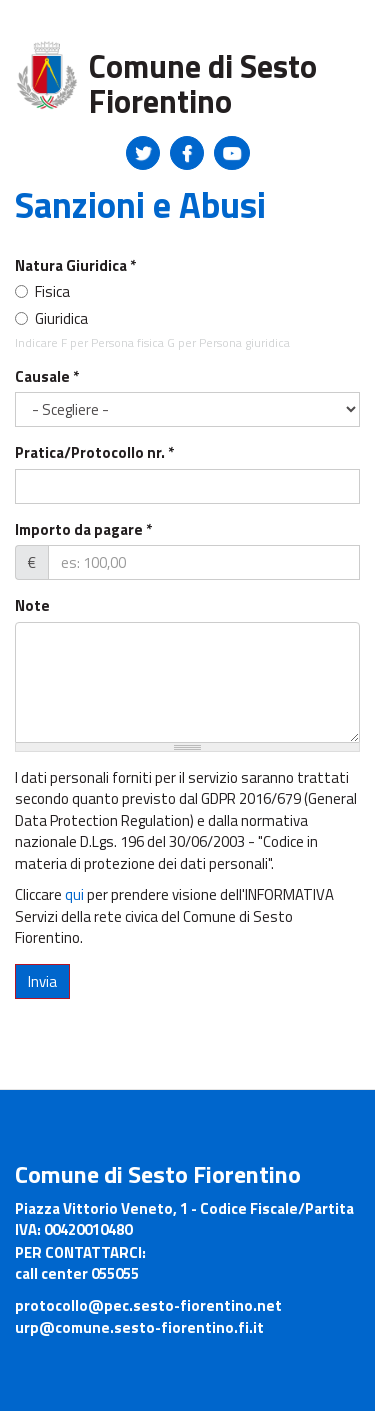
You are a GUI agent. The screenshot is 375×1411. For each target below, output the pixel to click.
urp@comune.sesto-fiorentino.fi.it (139, 1327)
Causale (47, 376)
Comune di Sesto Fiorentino (203, 83)
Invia (42, 981)
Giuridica (51, 318)
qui (74, 894)
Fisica (42, 291)
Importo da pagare (83, 529)
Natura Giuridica (75, 265)
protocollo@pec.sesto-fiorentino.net (148, 1305)
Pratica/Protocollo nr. (94, 452)
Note (32, 605)
